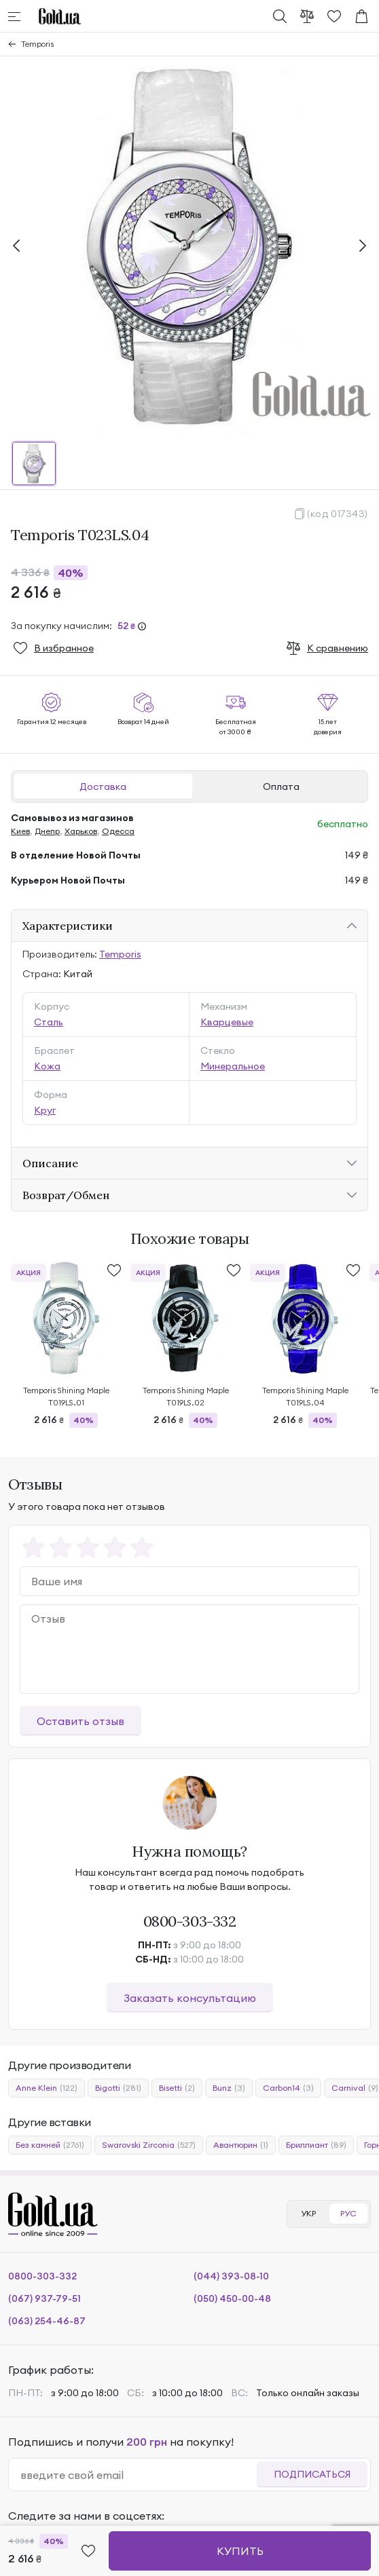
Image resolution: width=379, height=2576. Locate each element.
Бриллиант (316, 2145)
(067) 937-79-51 (44, 2298)
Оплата (281, 786)
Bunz (229, 2088)
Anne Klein (46, 2088)
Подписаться (312, 2474)
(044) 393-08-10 (231, 2276)
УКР (308, 2213)
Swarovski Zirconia (149, 2145)
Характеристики (67, 925)
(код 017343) (337, 514)
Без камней (50, 2145)
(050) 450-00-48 (232, 2298)
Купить (240, 2551)
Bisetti (177, 2088)
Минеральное (232, 1066)
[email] (138, 2475)
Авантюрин (240, 2145)
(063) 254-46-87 (47, 2321)
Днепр (47, 831)
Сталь (48, 1022)
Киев (20, 831)
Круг (45, 1110)
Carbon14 (288, 2088)
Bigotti (118, 2088)
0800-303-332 (189, 1921)
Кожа (47, 1066)
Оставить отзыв (80, 1721)
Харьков (81, 831)
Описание (50, 1163)
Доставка (102, 786)
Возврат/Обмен (65, 1195)
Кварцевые (226, 1022)
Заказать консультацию (190, 1998)
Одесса (118, 831)
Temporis (37, 44)
